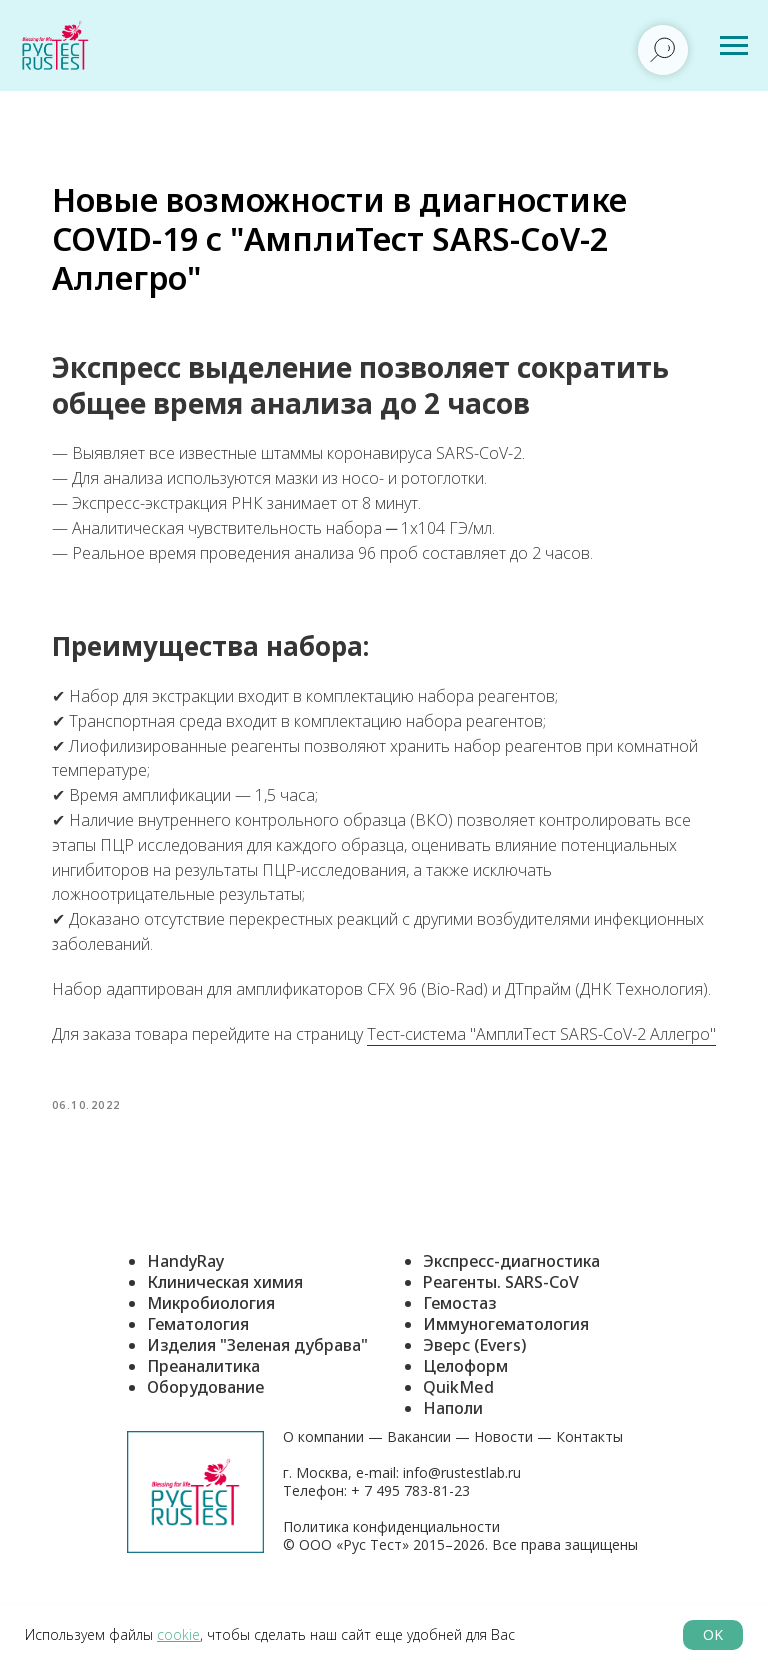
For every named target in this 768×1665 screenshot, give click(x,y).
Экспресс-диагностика (511, 1324)
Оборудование (205, 1450)
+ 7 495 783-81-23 (408, 1553)
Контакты (589, 1499)
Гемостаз (459, 1366)
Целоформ (465, 1429)
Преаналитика (203, 1429)
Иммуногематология (506, 1387)
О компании (323, 1499)
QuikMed (458, 1450)
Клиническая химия (225, 1345)
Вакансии (419, 1499)
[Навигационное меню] (734, 46)
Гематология (198, 1387)
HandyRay (185, 1324)
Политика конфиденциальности (391, 1589)
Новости (503, 1499)
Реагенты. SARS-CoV (501, 1345)
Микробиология (211, 1366)
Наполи (453, 1471)
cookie (178, 1634)
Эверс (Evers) (474, 1408)
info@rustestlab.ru (462, 1535)
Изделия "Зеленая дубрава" (257, 1408)
